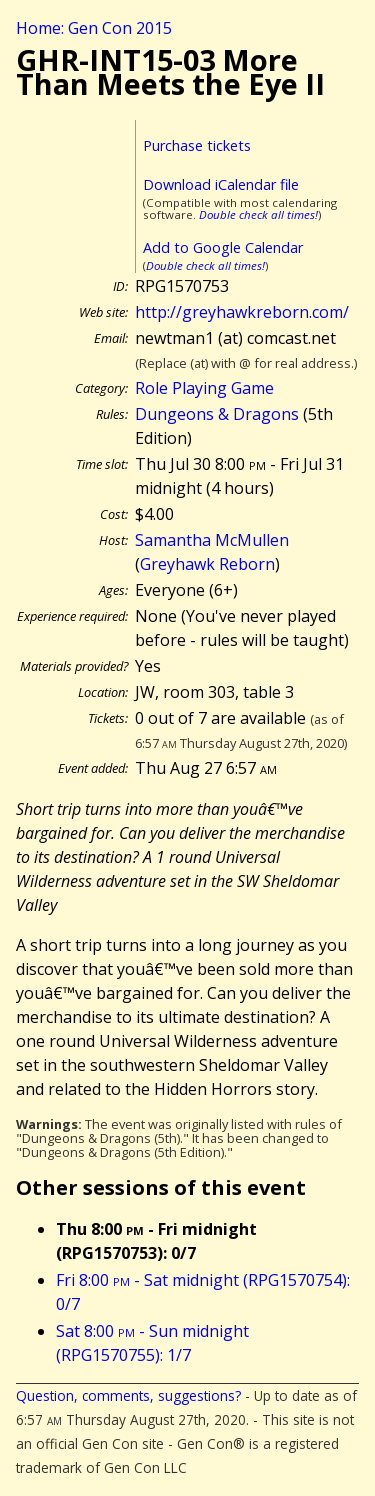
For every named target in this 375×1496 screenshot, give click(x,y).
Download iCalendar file (221, 184)
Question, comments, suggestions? (128, 1395)
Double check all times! (258, 214)
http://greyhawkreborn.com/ (242, 312)
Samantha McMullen (212, 540)
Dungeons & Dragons (217, 414)
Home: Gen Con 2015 (94, 28)
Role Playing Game (204, 388)
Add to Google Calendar (223, 247)
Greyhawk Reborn (207, 564)
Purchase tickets (197, 145)
